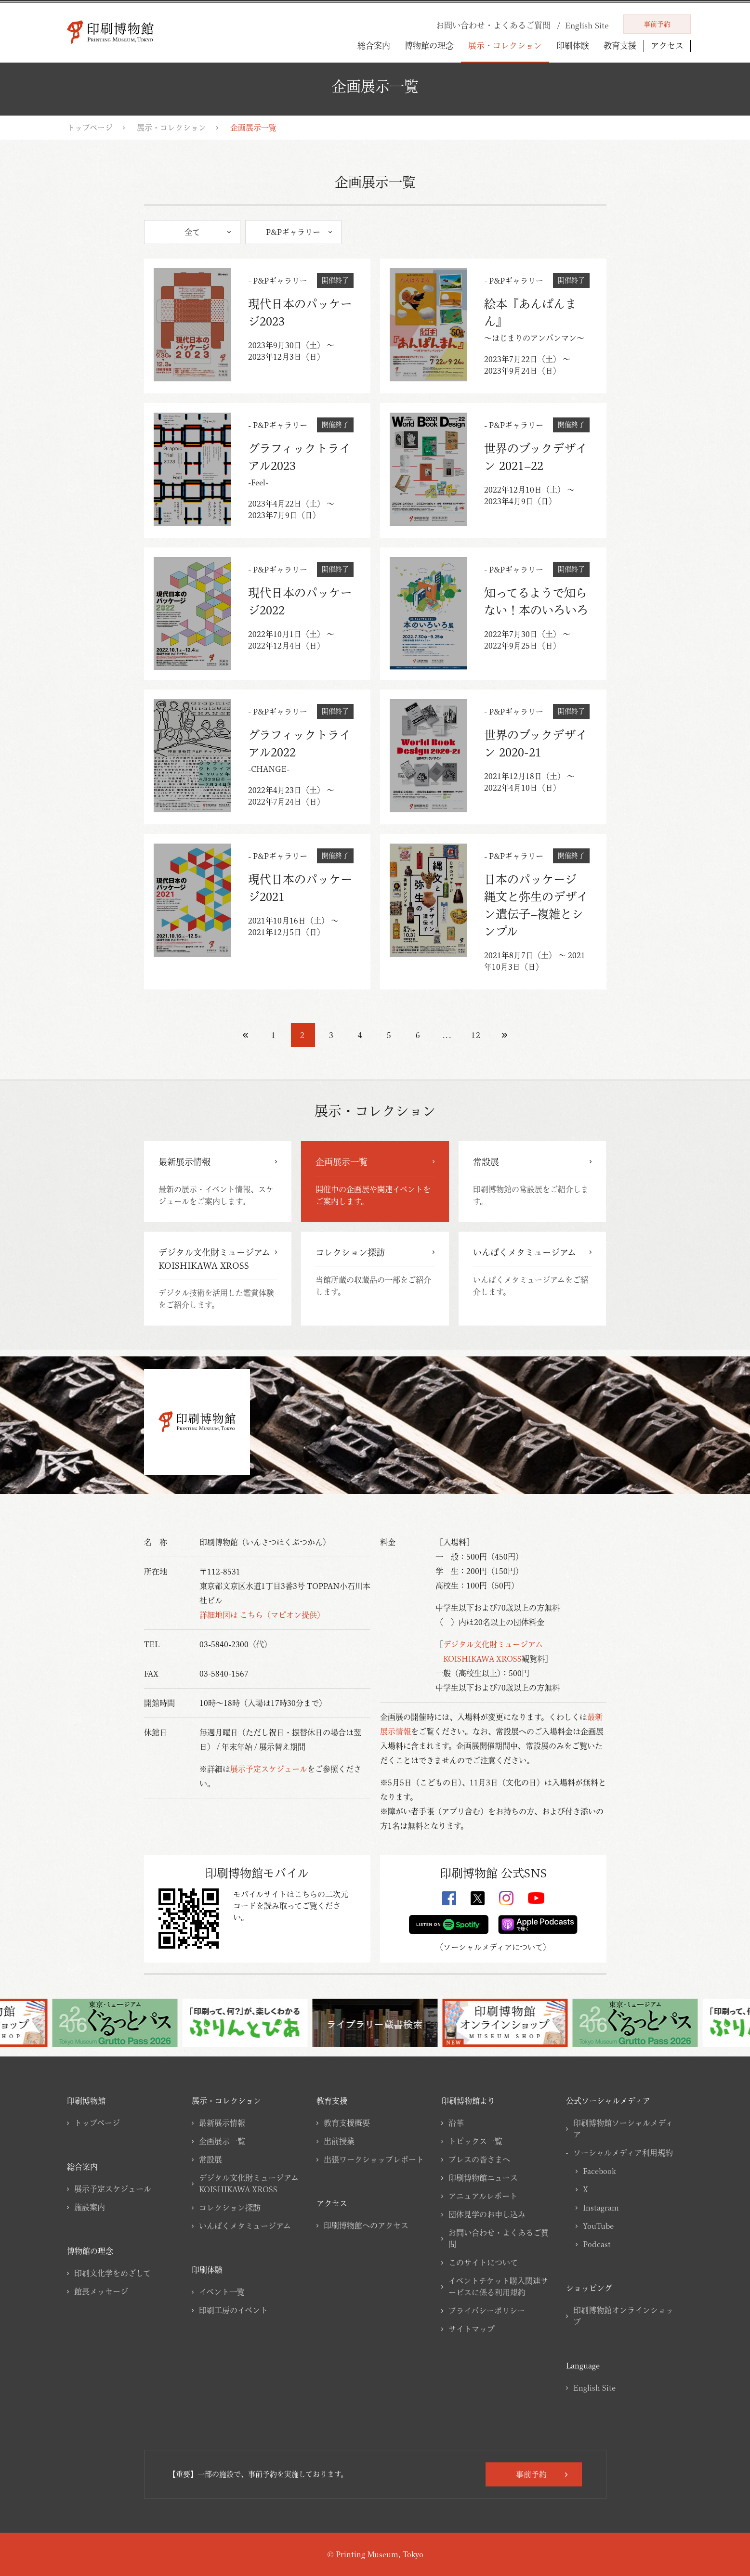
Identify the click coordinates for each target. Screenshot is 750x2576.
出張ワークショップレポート (374, 2159)
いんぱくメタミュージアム (245, 2226)
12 (476, 1035)
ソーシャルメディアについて (493, 1947)
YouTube (598, 2226)
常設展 (210, 2159)
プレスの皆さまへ (479, 2159)
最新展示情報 (222, 2123)
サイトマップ (471, 2329)
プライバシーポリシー (486, 2311)
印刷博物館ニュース (483, 2178)
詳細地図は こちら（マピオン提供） (262, 1615)
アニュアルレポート (482, 2196)
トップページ (90, 127)
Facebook (599, 2171)
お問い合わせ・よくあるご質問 (498, 2238)
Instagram (601, 2208)
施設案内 (89, 2207)
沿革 (456, 2123)
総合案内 (373, 45)
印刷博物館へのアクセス (366, 2225)
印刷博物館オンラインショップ (623, 2316)
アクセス (667, 46)
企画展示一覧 (222, 2141)
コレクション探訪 (230, 2208)
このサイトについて (483, 2262)
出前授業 (339, 2141)
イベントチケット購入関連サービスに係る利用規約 (498, 2286)
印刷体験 (572, 45)
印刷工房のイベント (233, 2310)
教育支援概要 (347, 2123)
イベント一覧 (222, 2292)
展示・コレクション (505, 45)
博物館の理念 (429, 45)
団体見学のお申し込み (487, 2214)
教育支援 (620, 45)
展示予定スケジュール (268, 1769)
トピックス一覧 (475, 2141)
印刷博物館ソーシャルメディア (623, 2128)
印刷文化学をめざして (112, 2273)
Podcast (597, 2244)
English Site (594, 2388)
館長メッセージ (101, 2291)
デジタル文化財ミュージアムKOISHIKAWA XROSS (249, 2183)
